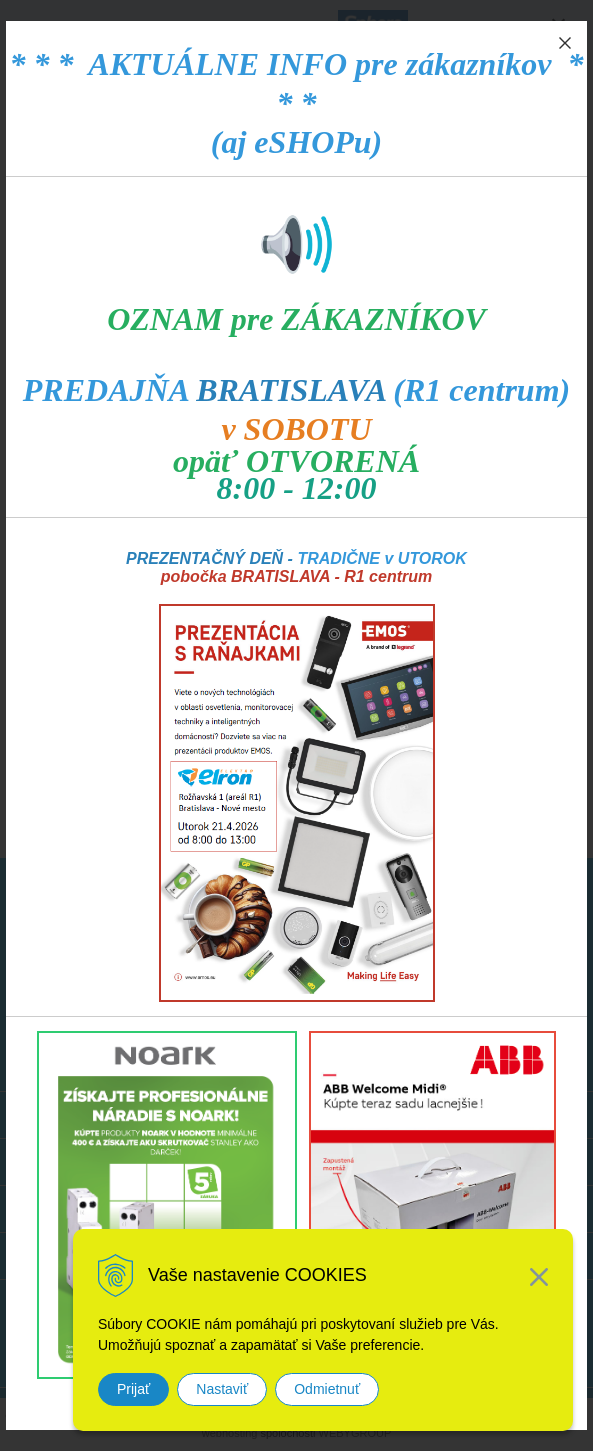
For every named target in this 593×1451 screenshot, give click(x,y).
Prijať (133, 1389)
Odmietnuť (327, 1389)
